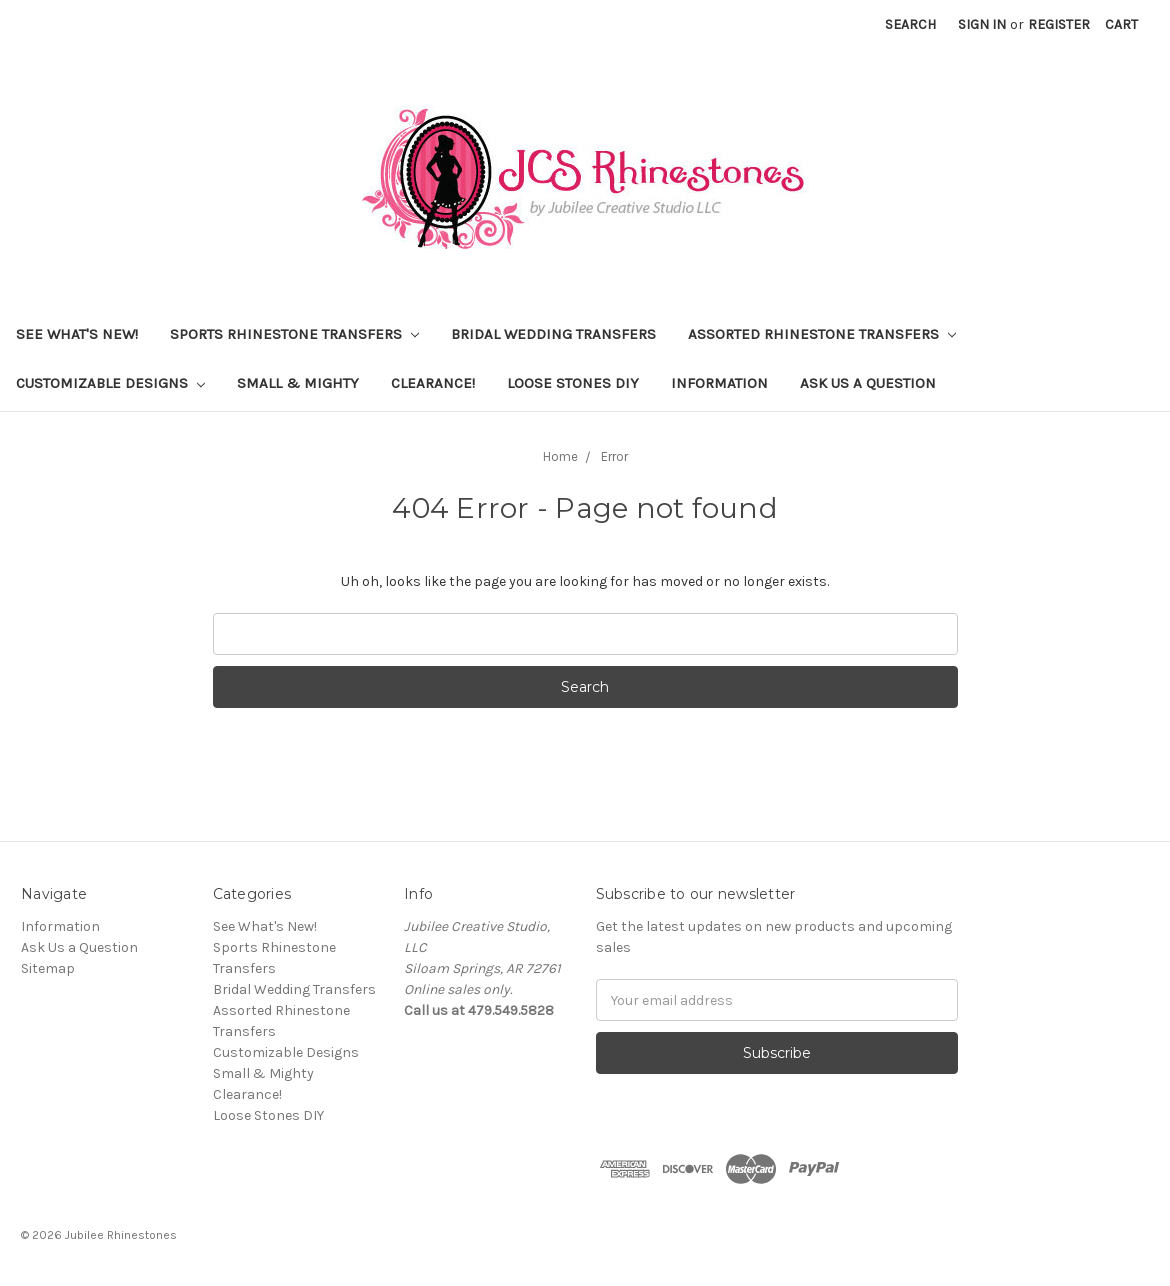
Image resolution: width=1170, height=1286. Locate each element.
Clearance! (433, 383)
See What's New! (77, 334)
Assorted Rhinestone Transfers (822, 334)
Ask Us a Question (868, 383)
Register (1059, 24)
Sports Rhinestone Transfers (294, 334)
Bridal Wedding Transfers (553, 334)
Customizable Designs (110, 383)
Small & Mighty (298, 383)
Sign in (982, 24)
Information (719, 383)
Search (910, 24)
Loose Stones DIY (573, 383)
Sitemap (48, 968)
